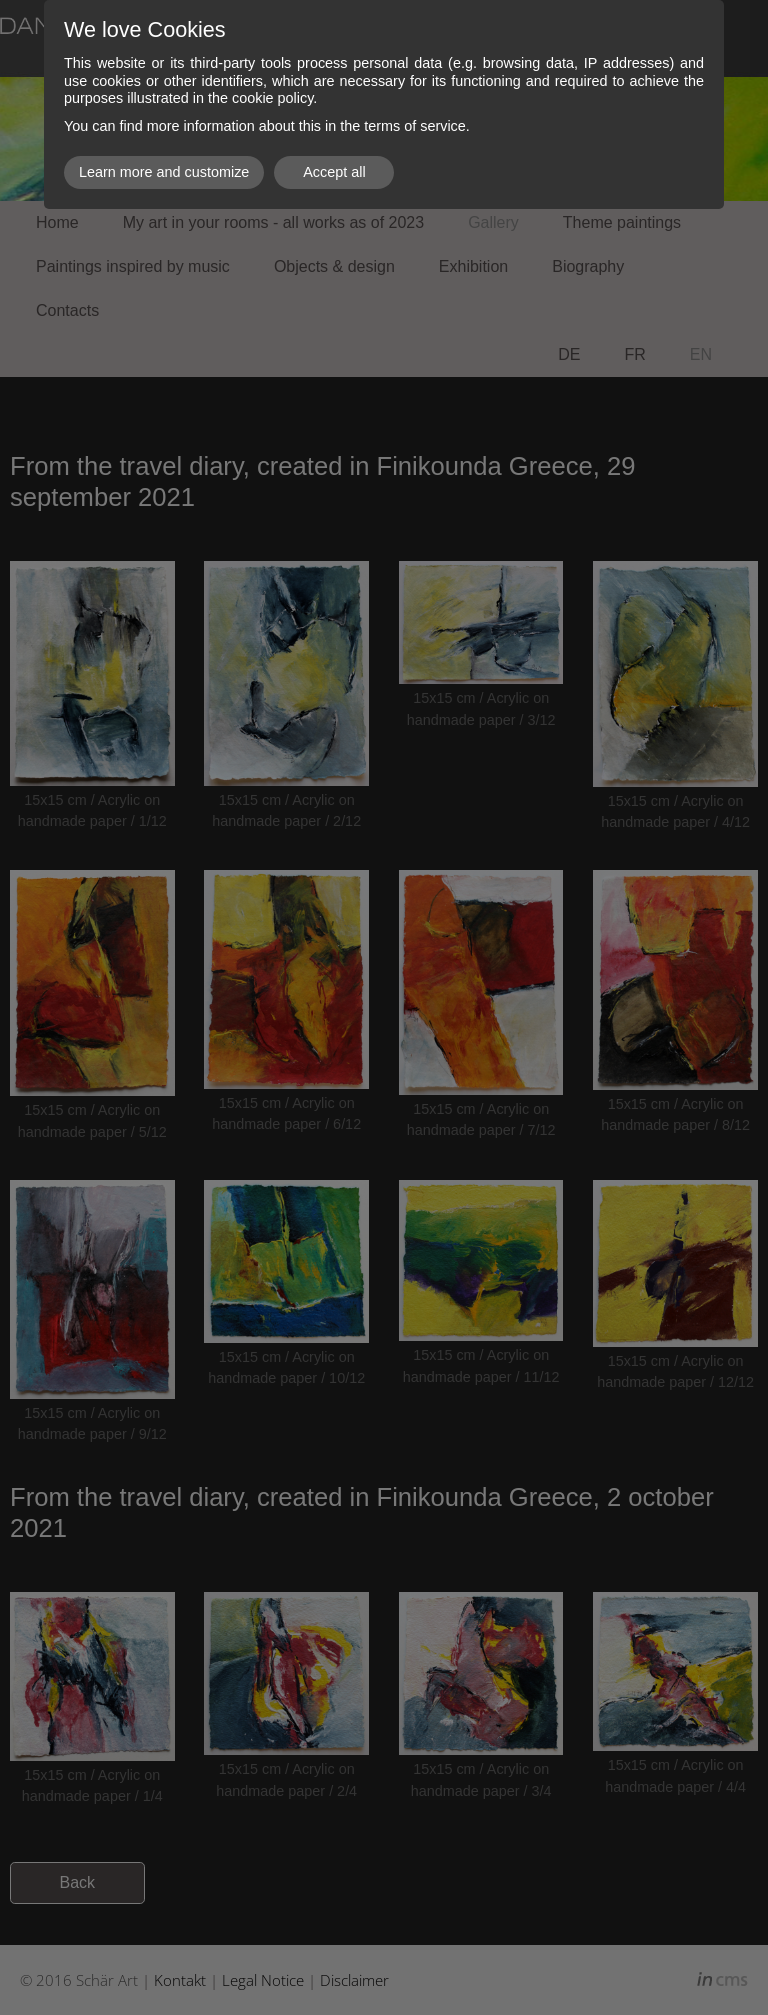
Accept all (334, 172)
